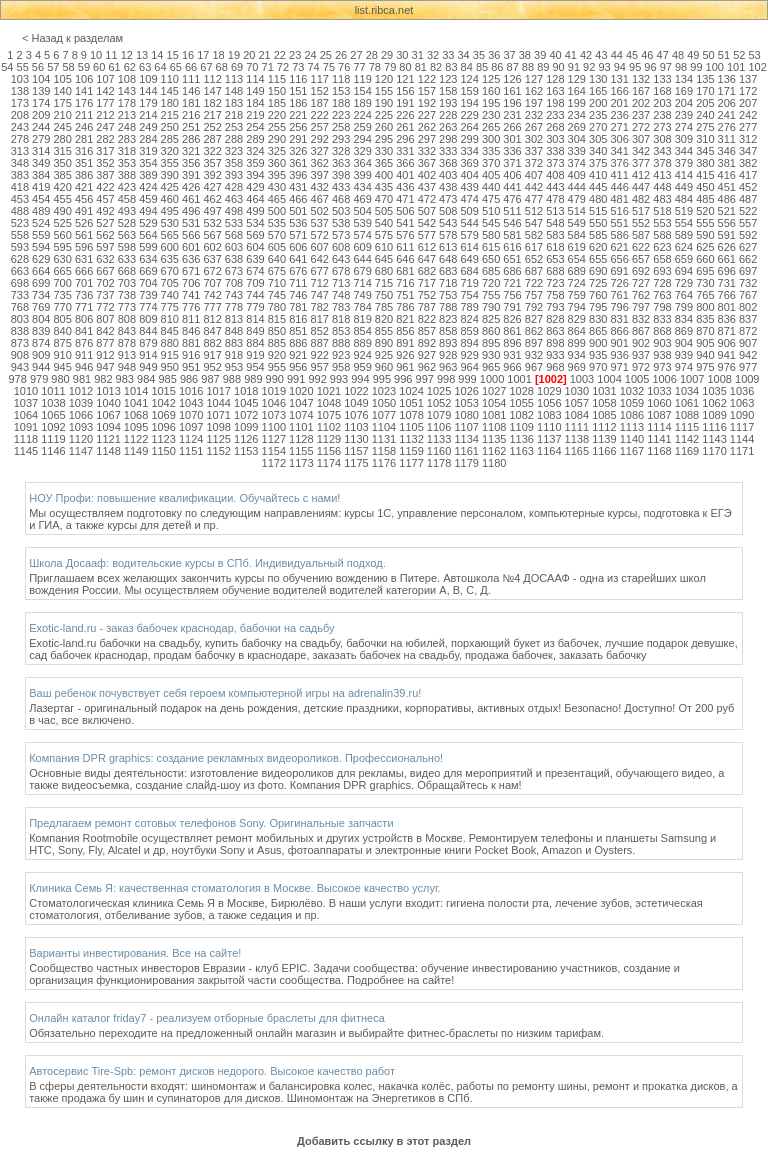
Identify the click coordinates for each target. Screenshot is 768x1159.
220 (277, 115)
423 (127, 187)
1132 (411, 439)
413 (662, 175)
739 (148, 295)
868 (662, 331)
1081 (494, 415)
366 (405, 163)
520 (705, 211)
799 (684, 307)
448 (662, 187)
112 (212, 79)
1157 (356, 451)
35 (479, 55)
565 (170, 235)
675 (277, 271)
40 (555, 55)
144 (148, 91)
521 (727, 211)
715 (384, 283)
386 (84, 175)
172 (748, 91)
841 (84, 331)
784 (362, 307)
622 (641, 247)
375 (598, 163)
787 (427, 307)
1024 (411, 391)
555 (705, 223)
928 (448, 355)
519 (684, 211)
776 (191, 307)
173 (20, 103)
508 (448, 211)
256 (298, 127)
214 (148, 115)
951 (191, 367)
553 (662, 223)
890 (384, 343)
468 (341, 199)
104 (41, 79)
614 (470, 247)
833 (662, 319)
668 (127, 271)
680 (384, 271)
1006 (664, 379)
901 (619, 343)
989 (253, 379)
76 (344, 67)
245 (62, 127)
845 (170, 331)
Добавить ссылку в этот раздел (384, 1141)
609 (362, 247)
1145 (26, 451)
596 (84, 247)
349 (41, 163)
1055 (521, 403)
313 (20, 151)
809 (148, 319)
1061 (687, 403)
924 (362, 355)
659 (684, 259)
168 (662, 91)
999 (467, 379)
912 (105, 355)
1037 (26, 403)
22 (280, 55)
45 (632, 55)
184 (255, 103)
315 (62, 151)
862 (534, 331)
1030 (577, 391)
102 (757, 67)
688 (555, 271)
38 (525, 55)
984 (146, 379)
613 (448, 247)
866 (619, 331)
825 (491, 319)
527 (105, 223)
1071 (218, 415)
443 (555, 187)
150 (277, 91)
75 (329, 67)
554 (684, 223)
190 (384, 103)
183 (234, 103)
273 (662, 127)
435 (384, 187)
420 (62, 187)
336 (512, 151)
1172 (274, 463)
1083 (549, 415)
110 (170, 79)
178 (127, 103)
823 (448, 319)
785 (384, 307)
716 (405, 283)
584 (577, 235)
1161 (466, 451)
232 (534, 115)
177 (105, 103)
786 (405, 307)
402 (427, 175)
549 (577, 223)
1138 (577, 439)
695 (705, 271)
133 (662, 79)
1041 (136, 403)
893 (448, 343)
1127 (274, 439)
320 (170, 151)
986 (189, 379)
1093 (81, 427)
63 (145, 67)
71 (268, 67)
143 (127, 91)
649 (470, 259)
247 (105, 127)
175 (62, 103)
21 (264, 55)
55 (23, 67)
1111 (577, 427)
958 (341, 367)
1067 (108, 415)
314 (41, 151)
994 (360, 379)
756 (512, 295)
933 (555, 355)
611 (405, 247)
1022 (356, 391)
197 (534, 103)
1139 (604, 439)
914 (148, 355)
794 (577, 307)
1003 (582, 379)
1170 (714, 451)
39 (540, 55)
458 (127, 199)
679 (362, 271)
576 (405, 235)
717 (427, 283)
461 (191, 199)
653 (555, 259)
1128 (301, 439)
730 (705, 283)
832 (641, 319)
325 (277, 151)
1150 (163, 451)
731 (727, 283)
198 (555, 103)
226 (405, 115)
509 (470, 211)
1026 (466, 391)
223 (341, 115)
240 (705, 115)
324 (255, 151)
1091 (26, 427)
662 (748, 259)
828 (555, 319)
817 (320, 319)
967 (534, 367)
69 (237, 67)
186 (298, 103)
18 (219, 55)
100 (715, 67)
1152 (218, 451)
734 (41, 295)
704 (148, 283)
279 (41, 139)
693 (662, 271)
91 (574, 67)
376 (619, 163)
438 (448, 187)
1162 (494, 451)
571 (298, 235)
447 (641, 187)
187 (320, 103)
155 (384, 91)
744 (255, 295)
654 (577, 259)
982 (103, 379)
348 (20, 163)
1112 (604, 427)
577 (427, 235)
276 (727, 127)
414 (684, 175)
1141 (659, 439)
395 (277, 175)
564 (148, 235)
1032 (632, 391)
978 (18, 379)
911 (84, 355)
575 (384, 235)
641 (298, 259)
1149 (136, 451)
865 (598, 331)
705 (170, 283)
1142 (687, 439)
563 (127, 235)
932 (534, 355)
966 (512, 367)
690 (598, 271)
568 (234, 235)
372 (534, 163)
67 (206, 67)
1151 (191, 451)
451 (727, 187)
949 (148, 367)
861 (512, 331)
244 (41, 127)
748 (341, 295)
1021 (329, 391)
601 (191, 247)
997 (425, 379)
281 (84, 139)
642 (320, 259)
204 (684, 103)
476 (512, 199)
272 (641, 127)
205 (705, 103)
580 (491, 235)
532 (212, 223)
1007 (692, 379)
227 (427, 115)
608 (341, 247)
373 (555, 163)
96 (650, 67)
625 (705, 247)
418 (20, 187)
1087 (659, 415)
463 (234, 199)
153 (341, 91)
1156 (329, 451)
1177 (411, 463)
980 (60, 379)
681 (405, 271)
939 (684, 355)
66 (191, 67)
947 (105, 367)
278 (20, 139)
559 (41, 235)
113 (234, 79)
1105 (411, 427)
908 (20, 355)
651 (512, 259)
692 (641, 271)
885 (277, 343)
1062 (714, 403)
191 (405, 103)
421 (84, 187)
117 (320, 79)
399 (362, 175)
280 (62, 139)
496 (191, 211)
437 (427, 187)
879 (148, 343)
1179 (466, 463)
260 (384, 127)
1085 (604, 415)
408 (555, 175)
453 (20, 199)
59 (84, 67)
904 (684, 343)
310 (705, 139)
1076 (356, 415)
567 (212, 235)
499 (255, 211)
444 (577, 187)
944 (41, 367)
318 (127, 151)
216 (191, 115)
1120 (81, 439)
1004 (609, 379)
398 (341, 175)
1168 (659, 451)
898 (555, 343)
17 (203, 55)
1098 (218, 427)
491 (84, 211)
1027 (494, 391)
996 (403, 379)
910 (62, 355)
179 (148, 103)
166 (619, 91)
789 (470, 307)
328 (341, 151)
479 (577, 199)
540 (384, 223)
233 (555, 115)
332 (427, 151)
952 (212, 367)
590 (705, 235)
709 (255, 283)
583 (555, 235)
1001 (519, 379)
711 (298, 283)
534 (255, 223)
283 (127, 139)
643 (341, 259)
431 (298, 187)
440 (491, 187)
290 (277, 139)
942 (748, 355)
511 (512, 211)
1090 (742, 415)
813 (234, 319)
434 (362, 187)
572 (320, 235)
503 (341, 211)
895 (491, 343)
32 (433, 55)
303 (555, 139)
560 (62, 235)
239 (684, 115)
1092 (53, 427)
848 (234, 331)
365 (384, 163)
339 (577, 151)
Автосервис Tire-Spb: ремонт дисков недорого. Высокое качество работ (212, 1071)
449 (684, 187)
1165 (577, 451)
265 (491, 127)
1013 (108, 391)
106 (84, 79)
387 (105, 175)
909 (41, 355)
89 (543, 67)
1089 (714, 415)
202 (641, 103)
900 (598, 343)
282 (105, 139)
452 (748, 187)
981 (82, 379)
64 (160, 67)
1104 (384, 427)
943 (20, 367)
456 (84, 199)
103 (20, 79)
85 (482, 67)
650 (491, 259)
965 (491, 367)
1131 (384, 439)
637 (212, 259)
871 (727, 331)
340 (598, 151)
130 (598, 79)
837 (748, 319)
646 (405, 259)
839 (41, 331)
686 (512, 271)
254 (255, 127)
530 (170, 223)
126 (512, 79)
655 (598, 259)
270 (598, 127)
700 (62, 283)
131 (619, 79)
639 (255, 259)
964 (470, 367)
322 (212, 151)
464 (255, 199)
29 (387, 55)
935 (598, 355)
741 (191, 295)
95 (635, 67)
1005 (637, 379)
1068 (136, 415)
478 (555, 199)
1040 (108, 403)
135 (705, 79)
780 (277, 307)
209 (41, 115)
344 (684, 151)
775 (170, 307)
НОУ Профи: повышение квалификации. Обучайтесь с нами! (184, 498)
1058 (604, 403)
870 (705, 331)
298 (448, 139)
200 (598, 103)
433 (341, 187)
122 (427, 79)
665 (62, 271)
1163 (521, 451)
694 (684, 271)
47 (663, 55)
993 (339, 379)
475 (491, 199)
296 (405, 139)
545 (491, 223)
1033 (659, 391)
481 (619, 199)
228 (448, 115)
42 (586, 55)
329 (362, 151)
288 (234, 139)
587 (641, 235)
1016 (191, 391)
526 (84, 223)
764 (684, 295)
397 (320, 175)
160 (491, 91)
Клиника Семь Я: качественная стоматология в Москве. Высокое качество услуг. (234, 888)
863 (555, 331)
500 (277, 211)
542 (427, 223)
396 (298, 175)
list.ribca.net (384, 10)
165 (598, 91)
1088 (687, 415)
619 (577, 247)
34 (464, 55)
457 (105, 199)
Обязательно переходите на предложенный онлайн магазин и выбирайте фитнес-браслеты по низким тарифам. (316, 1033)
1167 (632, 451)
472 (427, 199)
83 (451, 67)
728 (662, 283)
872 (748, 331)
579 (470, 235)
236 (619, 115)
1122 (136, 439)
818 (341, 319)
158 (448, 91)
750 (384, 295)
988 (232, 379)
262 (427, 127)
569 (255, 235)
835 (705, 319)
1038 (53, 403)
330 (384, 151)
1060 (659, 403)
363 (341, 163)
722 (534, 283)
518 (662, 211)
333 (448, 151)
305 (598, 139)
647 (427, 259)
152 (320, 91)
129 (577, 79)
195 (491, 103)
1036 (742, 391)
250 (170, 127)
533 (234, 223)
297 (427, 139)
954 (255, 367)
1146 (53, 451)
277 (748, 127)
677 (320, 271)
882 (212, 343)
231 (512, 115)
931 (512, 355)
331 (405, 151)
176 (84, 103)
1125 (218, 439)
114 (255, 79)
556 (727, 223)
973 (662, 367)
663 (20, 271)
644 (362, 259)
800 (705, 307)
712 (320, 283)
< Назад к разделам (72, 38)
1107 (466, 427)
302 (534, 139)
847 (212, 331)
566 (191, 235)
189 (362, 103)
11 (111, 55)
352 (105, 163)
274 (684, 127)
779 (255, 307)
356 (191, 163)
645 (384, 259)
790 (491, 307)
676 (298, 271)
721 (512, 283)
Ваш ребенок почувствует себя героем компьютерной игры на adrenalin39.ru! (225, 693)
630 (62, 259)
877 (105, 343)
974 (684, 367)
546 (512, 223)
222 (320, 115)
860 (491, 331)
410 (598, 175)
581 (512, 235)
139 (41, 91)
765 (705, 295)
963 (448, 367)
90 (558, 67)
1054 (494, 403)
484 (684, 199)
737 (105, 295)
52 (739, 55)
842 (105, 331)
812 (212, 319)
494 (148, 211)
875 (62, 343)
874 (41, 343)
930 (491, 355)
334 (470, 151)
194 (470, 103)
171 (727, 91)
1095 (136, 427)
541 (405, 223)
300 (491, 139)
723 (555, 283)
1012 (81, 391)
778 (234, 307)
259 (362, 127)
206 (727, 103)
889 (362, 343)
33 (448, 55)
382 (748, 163)
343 (662, 151)
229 (470, 115)
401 (405, 175)
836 (727, 319)
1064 (26, 415)
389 (148, 175)
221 (298, 115)
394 (255, 175)
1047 (301, 403)
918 (234, 355)
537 (320, 223)
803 (20, 319)
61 (114, 67)
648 (448, 259)
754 (470, 295)
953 (234, 367)
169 (684, 91)
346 (727, 151)
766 (727, 295)
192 (427, 103)
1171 (742, 451)
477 (534, 199)
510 (491, 211)
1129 (329, 439)
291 (298, 139)
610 (384, 247)
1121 (108, 439)
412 (641, 175)
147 (212, 91)
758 (555, 295)
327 (320, 151)
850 (277, 331)
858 (448, 331)
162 (534, 91)
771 (84, 307)
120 (384, 79)
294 (362, 139)
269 (577, 127)
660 (705, 259)
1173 (301, 463)
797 (641, 307)
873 (20, 343)
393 (234, 175)
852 (320, 331)
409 (577, 175)
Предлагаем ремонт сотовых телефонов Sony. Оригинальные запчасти (211, 823)
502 (320, 211)
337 (534, 151)
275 (705, 127)
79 (390, 67)
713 (341, 283)
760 (598, 295)
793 (555, 307)
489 (41, 211)
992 (317, 379)
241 (727, 115)
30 (402, 55)
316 (84, 151)
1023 (384, 391)
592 (748, 235)
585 (598, 235)
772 (105, 307)
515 (598, 211)
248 (127, 127)
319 (148, 151)
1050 (384, 403)
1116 (714, 427)
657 (641, 259)
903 (662, 343)
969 (577, 367)
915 (170, 355)
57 (53, 67)
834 (684, 319)
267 (534, 127)
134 (684, 79)
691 (619, 271)
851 (298, 331)
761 (619, 295)
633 (127, 259)
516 (619, 211)
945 (62, 367)
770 (62, 307)
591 (727, 235)
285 (170, 139)
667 (105, 271)
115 (277, 79)
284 (148, 139)
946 (84, 367)
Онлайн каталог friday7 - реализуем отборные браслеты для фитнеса (207, 1018)
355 (170, 163)
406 (512, 175)
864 (577, 331)
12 (127, 55)
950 (170, 367)
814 (255, 319)
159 (470, 91)
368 (448, 163)
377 (641, 163)
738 (127, 295)
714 (362, 283)
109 (148, 79)
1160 (439, 451)
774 (148, 307)
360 (277, 163)
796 (619, 307)
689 (577, 271)
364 (362, 163)
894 (470, 343)
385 (62, 175)
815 (277, 319)
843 (127, 331)
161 (512, 91)
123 (448, 79)
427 (212, 187)
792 (534, 307)
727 (641, 283)
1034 (687, 391)
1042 (163, 403)
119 (362, 79)
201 (619, 103)
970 (598, 367)
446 (619, 187)
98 (681, 67)
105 (62, 79)
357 (212, 163)
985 (167, 379)
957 (320, 367)
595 (62, 247)
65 (176, 67)
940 (705, 355)
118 (341, 79)
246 (84, 127)
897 (534, 343)
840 (62, 331)
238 (662, 115)
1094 (108, 427)
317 (105, 151)
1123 (163, 439)
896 (512, 343)
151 (298, 91)
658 (662, 259)
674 (255, 271)
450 (705, 187)
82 (436, 67)
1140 (632, 439)
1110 (549, 427)
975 (705, 367)
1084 (577, 415)
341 (619, 151)
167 (641, 91)
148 (234, 91)
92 (589, 67)
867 (641, 331)
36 (494, 55)
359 (255, 163)
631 (84, 259)
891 (405, 343)
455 (62, 199)
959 (362, 367)
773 (127, 307)
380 (705, 163)
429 (255, 187)
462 (212, 199)
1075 (329, 415)
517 (641, 211)
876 (84, 343)
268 (555, 127)
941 (727, 355)
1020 (301, 391)
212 (105, 115)
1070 (191, 415)
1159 (411, 451)
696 (727, 271)
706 (191, 283)
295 (384, 139)
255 (277, 127)
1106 (439, 427)
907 (748, 343)
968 (555, 367)
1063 (742, 403)
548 (555, 223)
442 (534, 187)
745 (277, 295)
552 (641, 223)
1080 (466, 415)
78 (375, 67)
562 (105, 235)
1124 (191, 439)
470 (384, 199)
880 (170, 343)
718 (448, 283)
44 (617, 55)
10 (96, 55)
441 (512, 187)
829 (577, 319)
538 (341, 223)
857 (427, 331)
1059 (632, 403)
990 (275, 379)
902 (641, 343)
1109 (521, 427)
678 (341, 271)
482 (641, 199)
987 (210, 379)
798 (662, 307)
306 (619, 139)
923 (341, 355)
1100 (274, 427)
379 (684, 163)
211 (84, 115)
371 (512, 163)
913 (127, 355)
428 (234, 187)
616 (512, 247)
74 (313, 67)
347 (748, 151)
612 (427, 247)
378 (662, 163)
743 (234, 295)
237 (641, 115)
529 (148, 223)
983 (125, 379)
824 (470, 319)
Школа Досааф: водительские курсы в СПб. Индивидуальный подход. (207, 563)
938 (662, 355)
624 (684, 247)
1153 (246, 451)
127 (534, 79)
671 (191, 271)
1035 (714, 391)
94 (620, 67)
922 (320, 355)
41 (571, 55)
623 (662, 247)
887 (320, 343)
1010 (26, 391)
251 (191, 127)
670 (170, 271)
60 (99, 67)
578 (448, 235)
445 (598, 187)
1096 (163, 427)
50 (709, 55)
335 (491, 151)
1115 (687, 427)
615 (491, 247)
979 (39, 379)
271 (619, 127)
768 (20, 307)
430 (277, 187)
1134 (466, 439)
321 (191, 151)
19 (234, 55)
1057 (577, 403)
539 (362, 223)
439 (470, 187)
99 (696, 67)
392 (212, 175)
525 (62, 223)
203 (662, 103)
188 (341, 103)
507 (427, 211)
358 (234, 163)
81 (421, 67)
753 (448, 295)
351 (84, 163)
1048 (329, 403)
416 (727, 175)
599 (148, 247)
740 (170, 295)
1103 (356, 427)
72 (283, 67)
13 (142, 55)
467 (320, 199)
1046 (274, 403)
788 (448, 307)
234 (577, 115)
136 (727, 79)
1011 (53, 391)
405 (491, 175)
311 (727, 139)
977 (748, 367)
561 (84, 235)
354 (148, 163)
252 (212, 127)
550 (598, 223)
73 (298, 67)
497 (212, 211)
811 (191, 319)
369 (470, 163)
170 (705, 91)
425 (170, 187)
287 (212, 139)
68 (222, 67)
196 (512, 103)
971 (619, 367)
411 (619, 175)
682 (427, 271)
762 (641, 295)
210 (62, 115)
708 (234, 283)
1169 (687, 451)
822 (427, 319)
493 (127, 211)
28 (372, 55)
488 (20, 211)
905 (705, 343)
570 (277, 235)
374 (577, 163)
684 (470, 271)
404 (470, 175)
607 (320, 247)
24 (310, 55)
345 (705, 151)
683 (448, 271)
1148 (108, 451)
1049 (356, 403)
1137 (549, 439)
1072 (246, 415)
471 (405, 199)
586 (619, 235)
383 (20, 175)
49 (693, 55)
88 (528, 67)
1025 (439, 391)
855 (384, 331)
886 (298, 343)
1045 (246, 403)
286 (191, 139)
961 (405, 367)
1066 (81, 415)
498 (234, 211)
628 (20, 259)
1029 (549, 391)
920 (277, 355)
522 (748, 211)
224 (362, 115)
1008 (719, 379)
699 (41, 283)
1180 (494, 463)
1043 (191, 403)
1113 (632, 427)
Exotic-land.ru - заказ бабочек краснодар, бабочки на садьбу (181, 628)
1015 (163, 391)
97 (666, 67)
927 (427, 355)
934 (577, 355)
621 (619, 247)
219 (255, 115)
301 (512, 139)
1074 (301, 415)
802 (748, 307)
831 (619, 319)
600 (170, 247)
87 (513, 67)
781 (298, 307)
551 (619, 223)
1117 (742, 427)
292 (320, 139)
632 (105, 259)
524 (41, 223)
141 (84, 91)
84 (467, 67)
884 (255, 343)
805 (62, 319)
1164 (549, 451)
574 (362, 235)
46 (647, 55)
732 (748, 283)
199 (577, 103)
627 (748, 247)
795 (598, 307)
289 (255, 139)
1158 (384, 451)
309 (684, 139)
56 (38, 67)
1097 (191, 427)
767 (748, 295)
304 (577, 139)
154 (362, 91)
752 (427, 295)
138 (20, 91)
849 (255, 331)
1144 (742, 439)
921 (298, 355)
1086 (632, 415)
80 (405, 67)
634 (148, 259)
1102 (329, 427)
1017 (218, 391)
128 (555, 79)
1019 (274, 391)
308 (662, 139)
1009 (747, 379)
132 (641, 79)
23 (295, 55)
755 (491, 295)
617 (534, 247)
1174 (329, 463)
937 (641, 355)
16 (188, 55)
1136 (521, 439)
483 (662, 199)
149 (255, 91)
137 (748, 79)
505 (384, 211)
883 (234, 343)
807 (105, 319)
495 (170, 211)
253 (234, 127)
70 (252, 67)
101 (736, 67)
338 (555, 151)
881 (191, 343)
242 (748, 115)
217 (212, 115)
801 (727, 307)
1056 (549, 403)
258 (341, 127)
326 (298, 151)
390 (170, 175)
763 (662, 295)
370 (491, 163)
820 (384, 319)
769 (41, 307)
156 (405, 91)
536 (298, 223)
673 (234, 271)
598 (127, 247)
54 (7, 67)
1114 (659, 427)
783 (341, 307)
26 (341, 55)
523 (20, 223)
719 (470, 283)
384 (41, 175)
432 (320, 187)
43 (601, 55)
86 (497, 67)
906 (727, 343)
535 (277, 223)
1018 (246, 391)
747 (320, 295)
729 (684, 283)
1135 (494, 439)
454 (41, 199)
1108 (494, 427)
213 (127, 115)
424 (148, 187)
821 (405, 319)
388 (127, 175)
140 (62, 91)
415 (705, 175)
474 (470, 199)
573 (341, 235)
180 (170, 103)
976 (727, 367)
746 (298, 295)
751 (405, 295)
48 (678, 55)
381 (727, 163)
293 (341, 139)
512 (534, 211)
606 (298, 247)
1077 (384, 415)
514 (577, 211)
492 (105, 211)
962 (427, 367)
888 (341, 343)
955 (277, 367)
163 (555, 91)
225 (384, 115)
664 (41, 271)
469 (362, 199)
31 (418, 55)
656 (619, 259)
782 (320, 307)
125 (491, 79)
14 (157, 55)
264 (470, 127)
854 (362, 331)
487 (748, 199)
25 (326, 55)
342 (641, 151)
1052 (439, 403)
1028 (521, 391)
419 (41, 187)
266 (512, 127)
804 (41, 319)
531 (191, 223)
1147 (81, 451)
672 (212, 271)
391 (191, 175)
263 (448, 127)
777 (212, 307)
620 (598, 247)
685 (491, 271)
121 (405, 79)
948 (127, 367)
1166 (604, 451)
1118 (26, 439)
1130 (356, 439)
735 (62, 295)
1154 (274, 451)
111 (191, 79)
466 (298, 199)
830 (598, 319)
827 (534, 319)
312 (748, 139)
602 (212, 247)
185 (277, 103)
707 (212, 283)
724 (577, 283)
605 (277, 247)
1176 (384, 463)
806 (84, 319)
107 (105, 79)
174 (41, 103)
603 (234, 247)
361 (298, 163)
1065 (53, 415)
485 (705, 199)
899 (577, 343)
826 (512, 319)
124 (470, 79)
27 (356, 55)
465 (277, 199)
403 (448, 175)
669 (148, 271)
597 (105, 247)
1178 (439, 463)
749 (362, 295)
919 (255, 355)
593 (20, 247)
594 (41, 247)
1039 (81, 403)
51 (724, 55)
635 (170, 259)
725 (598, 283)
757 (534, 295)
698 (20, 283)
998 (446, 379)
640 (277, 259)
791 (512, 307)
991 (296, 379)
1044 (218, 403)
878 (127, 343)
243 (20, 127)
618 (555, 247)
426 (191, 187)
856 (405, 331)
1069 (163, 415)
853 (341, 331)
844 (148, 331)
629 (41, 259)
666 (84, 271)
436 (405, 187)
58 (68, 67)
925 (384, 355)
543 (448, 223)
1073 (274, 415)
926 (405, 355)
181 (191, 103)
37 (509, 55)
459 (148, 199)
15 (173, 55)
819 (362, 319)
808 (127, 319)
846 (191, 331)
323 (234, 151)
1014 (136, 391)
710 (277, 283)
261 (405, 127)
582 (534, 235)
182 (212, 103)
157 (427, 91)
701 (84, 283)
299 (470, 139)
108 (127, 79)
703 (127, 283)
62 (130, 67)
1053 (466, 403)
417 (748, 175)
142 (105, 91)
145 (170, 91)
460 (170, 199)
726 (619, 283)
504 (362, 211)
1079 (439, 415)
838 (20, 331)
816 (298, 319)
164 (577, 91)
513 (555, 211)
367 (427, 163)
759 (577, 295)
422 (105, 187)
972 (641, 367)
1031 (604, 391)
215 (170, 115)
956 (298, 367)
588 (662, 235)
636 (191, 259)
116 (298, 79)
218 (234, 115)
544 (470, 223)
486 (727, 199)
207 (748, 103)
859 (470, 331)
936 (619, 355)
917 (212, 355)
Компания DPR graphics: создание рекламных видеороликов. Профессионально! (236, 758)
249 (148, 127)
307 (641, 139)
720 (491, 283)
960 (384, 367)
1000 (492, 379)
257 (320, 127)
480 (598, 199)
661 (727, 259)
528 (127, 223)
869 (684, 331)
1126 (246, 439)
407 (534, 175)
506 (405, 211)
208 (20, 115)
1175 (356, 463)
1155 (301, 451)
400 (384, 175)
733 (20, 295)
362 (320, 163)
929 (470, 355)
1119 (53, 439)
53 (754, 55)
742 (212, 295)
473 (448, 199)
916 (191, 355)
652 (534, 259)
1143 (714, 439)
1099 (246, 427)
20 (249, 55)
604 (255, 247)
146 (191, 91)
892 (427, 343)
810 (170, 319)
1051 (411, 403)
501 (298, 211)
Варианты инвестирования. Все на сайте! (135, 953)
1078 (411, 415)
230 (491, 115)
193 (448, 103)
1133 (439, 439)
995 (382, 379)
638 (234, 259)
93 (604, 67)
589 (684, 235)
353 (127, 163)
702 (105, 283)
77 (359, 67)
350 (62, 163)
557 (748, 223)
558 (20, 235)
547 (534, 223)
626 (727, 247)
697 (748, 271)
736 (84, 295)
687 (534, 271)
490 (62, 211)
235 (598, 115)
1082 (521, 415)
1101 (301, 427)
